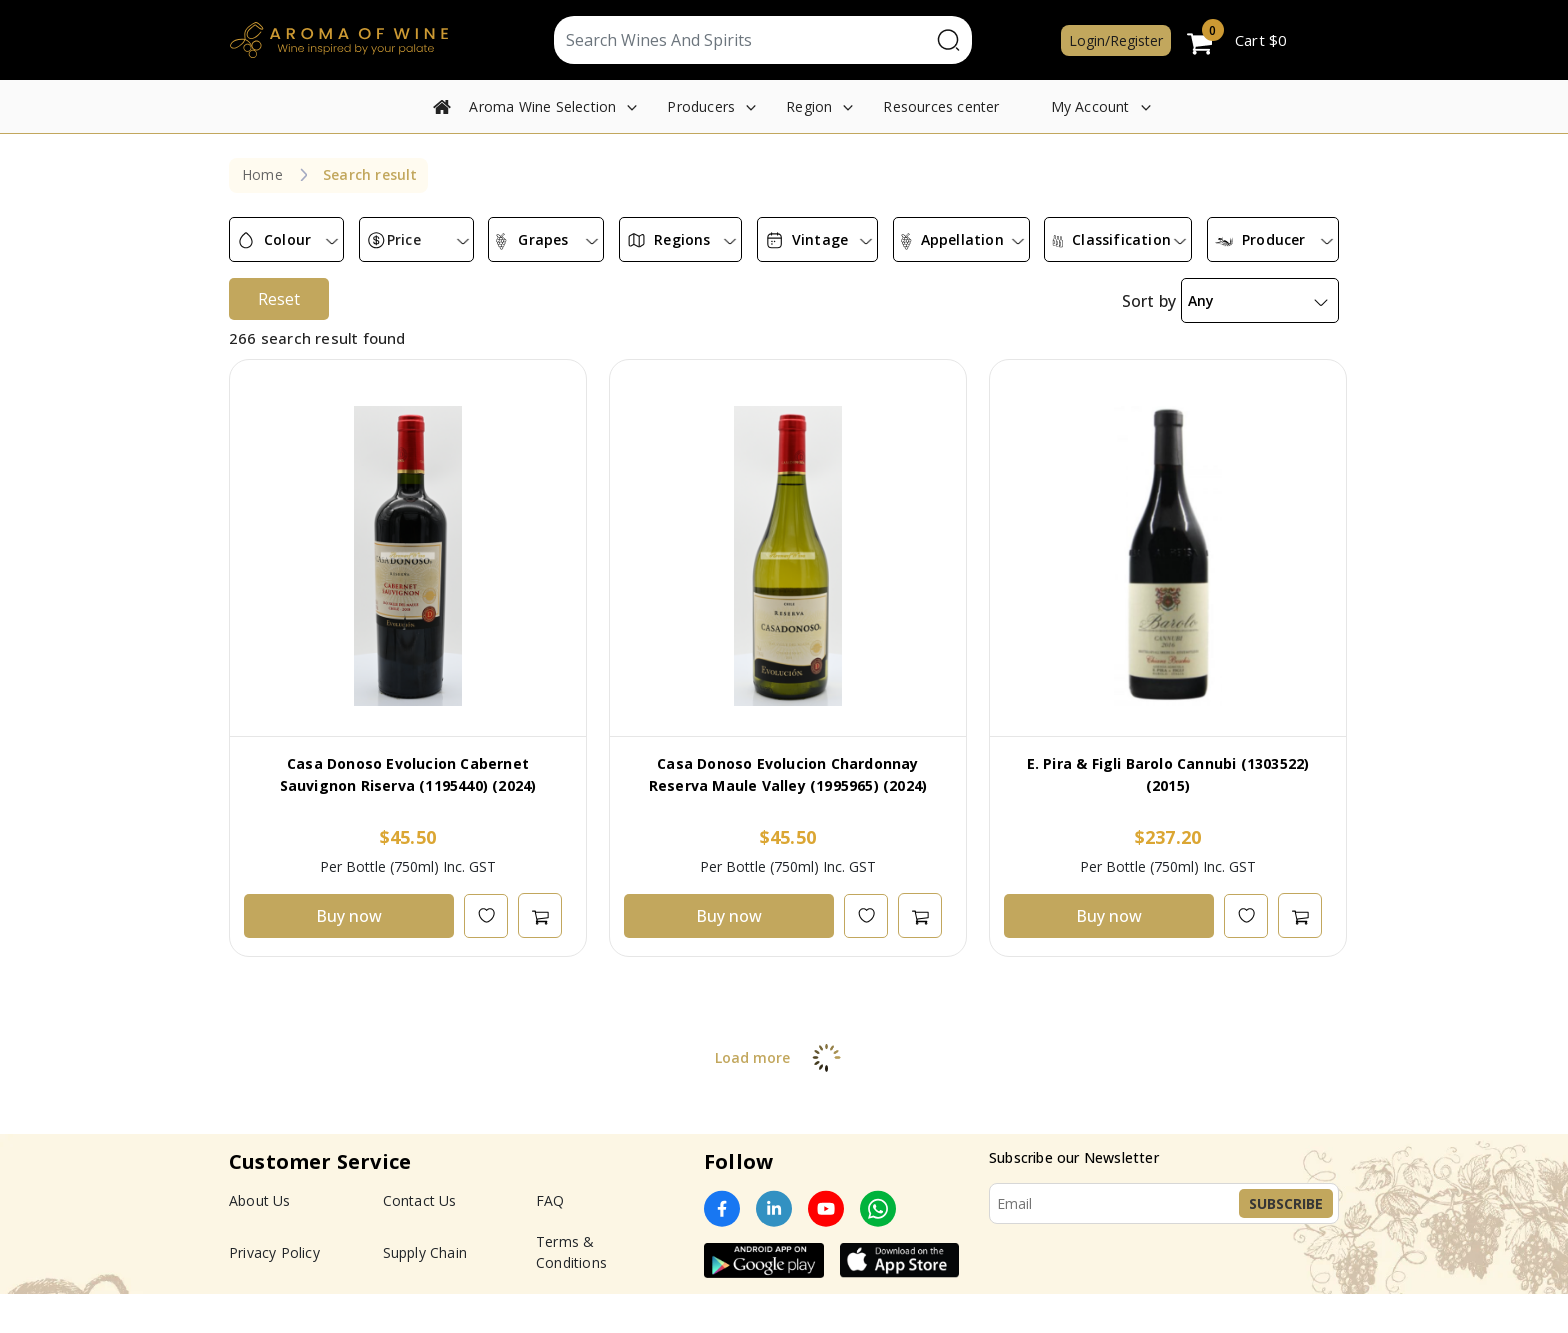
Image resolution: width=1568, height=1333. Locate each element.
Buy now (349, 916)
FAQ (550, 1200)
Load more (784, 1057)
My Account (1090, 106)
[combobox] (286, 240)
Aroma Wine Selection (542, 106)
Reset (279, 299)
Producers (701, 106)
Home (262, 174)
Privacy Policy (274, 1252)
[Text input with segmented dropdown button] (742, 40)
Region (809, 106)
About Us (260, 1200)
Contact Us (420, 1200)
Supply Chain (425, 1252)
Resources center (941, 106)
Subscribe (1286, 1203)
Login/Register (1116, 40)
